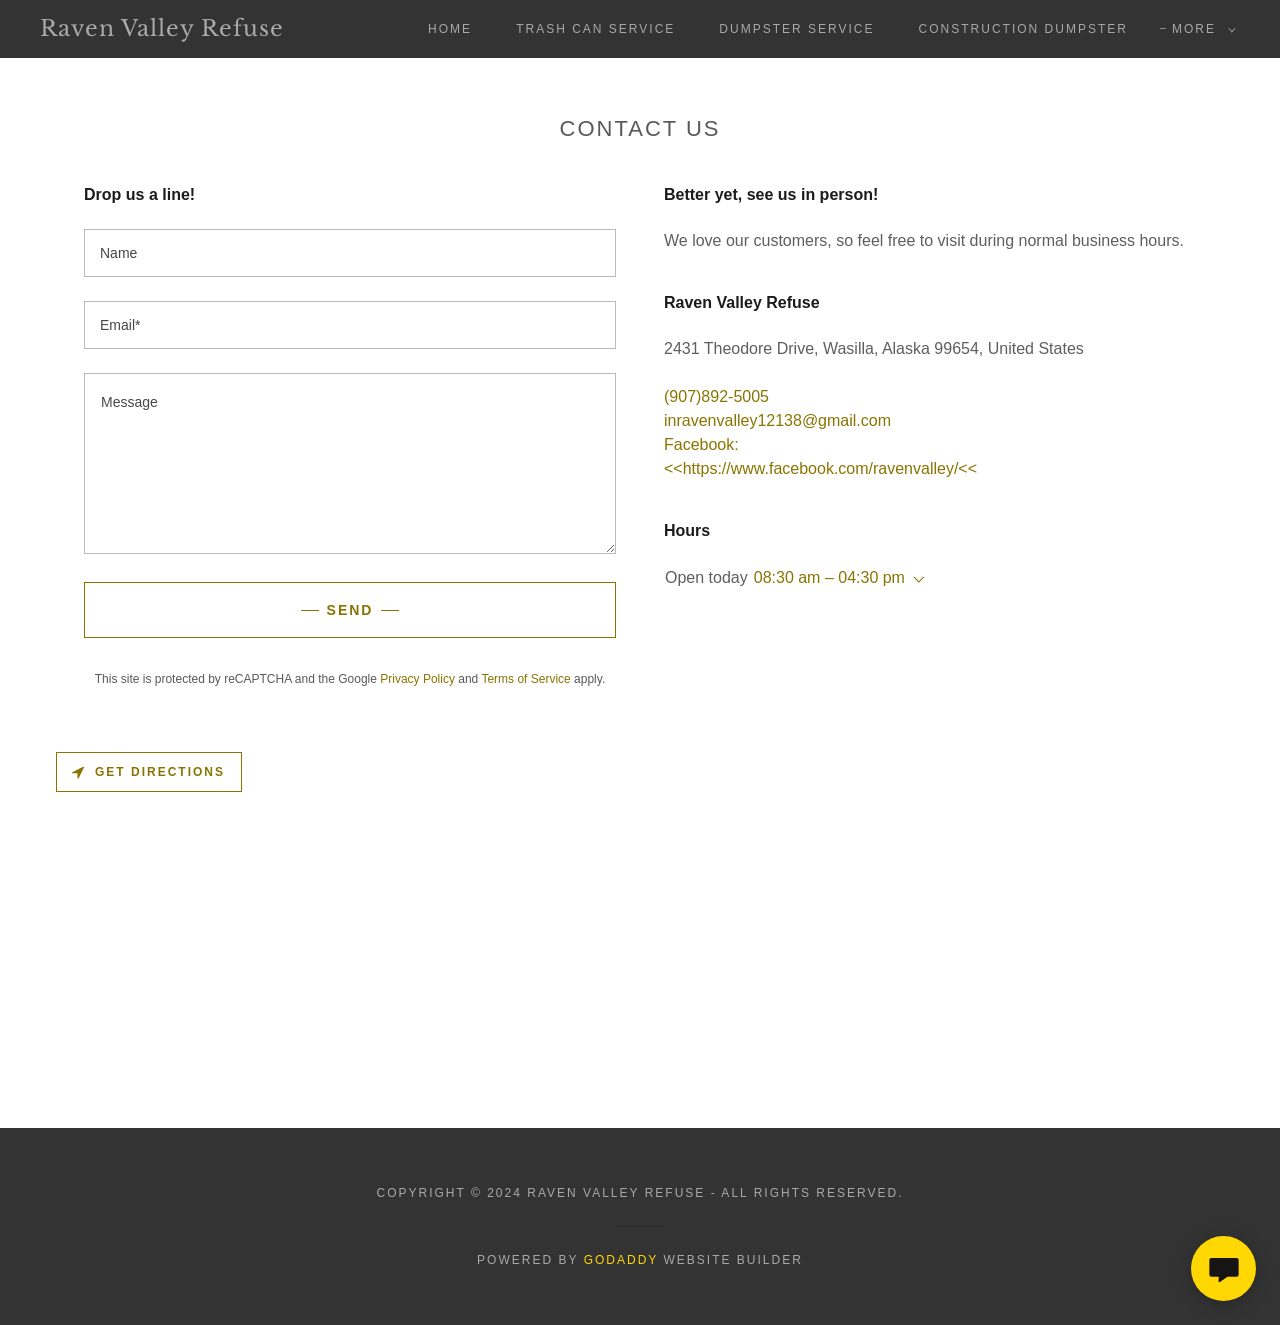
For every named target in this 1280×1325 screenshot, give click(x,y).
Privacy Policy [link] (417, 679)
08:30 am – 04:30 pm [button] (829, 577)
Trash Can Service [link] (595, 29)
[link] (204, 30)
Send (350, 610)
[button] (1200, 29)
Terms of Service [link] (525, 679)
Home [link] (450, 29)
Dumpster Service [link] (796, 29)
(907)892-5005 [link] (716, 396)
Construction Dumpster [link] (1023, 29)
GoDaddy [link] (621, 1260)
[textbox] (350, 253)
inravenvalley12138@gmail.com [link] (777, 420)
